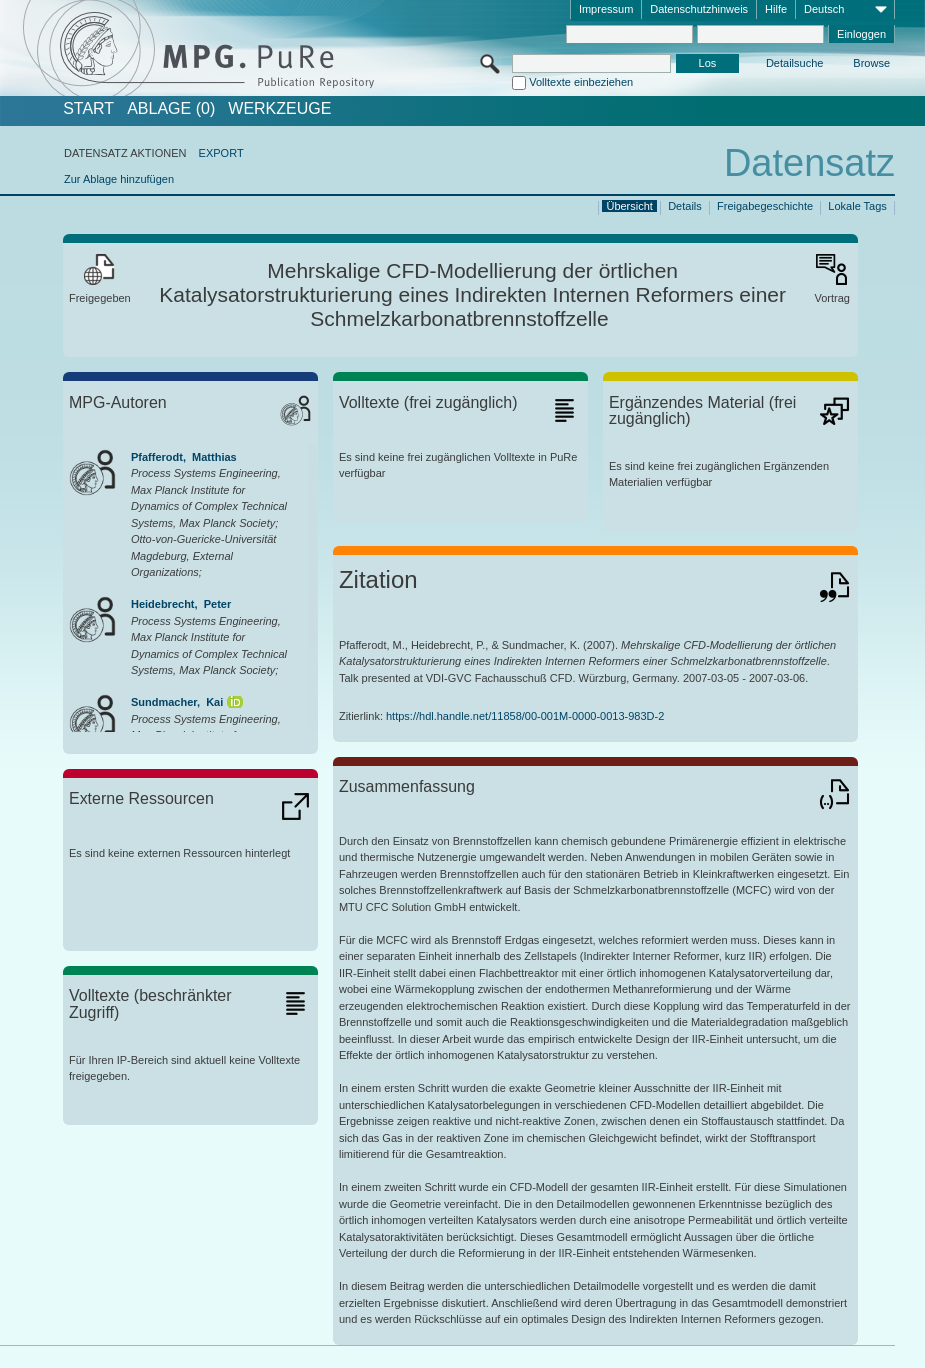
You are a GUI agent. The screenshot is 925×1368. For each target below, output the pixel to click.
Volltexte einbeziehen (581, 82)
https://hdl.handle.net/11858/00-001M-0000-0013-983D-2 (525, 716)
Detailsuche (794, 63)
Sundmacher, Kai (177, 702)
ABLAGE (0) (171, 109)
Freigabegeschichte (765, 206)
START (88, 109)
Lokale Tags (857, 206)
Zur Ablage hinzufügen (119, 179)
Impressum (606, 9)
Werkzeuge (279, 109)
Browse (871, 63)
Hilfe (776, 9)
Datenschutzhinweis (699, 9)
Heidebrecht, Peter (181, 604)
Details (685, 206)
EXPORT (221, 153)
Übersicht (629, 206)
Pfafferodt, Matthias (184, 457)
